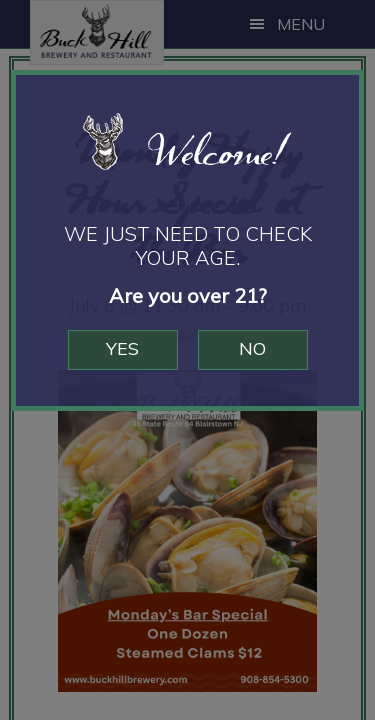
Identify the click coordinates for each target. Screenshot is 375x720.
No (252, 348)
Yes (122, 348)
